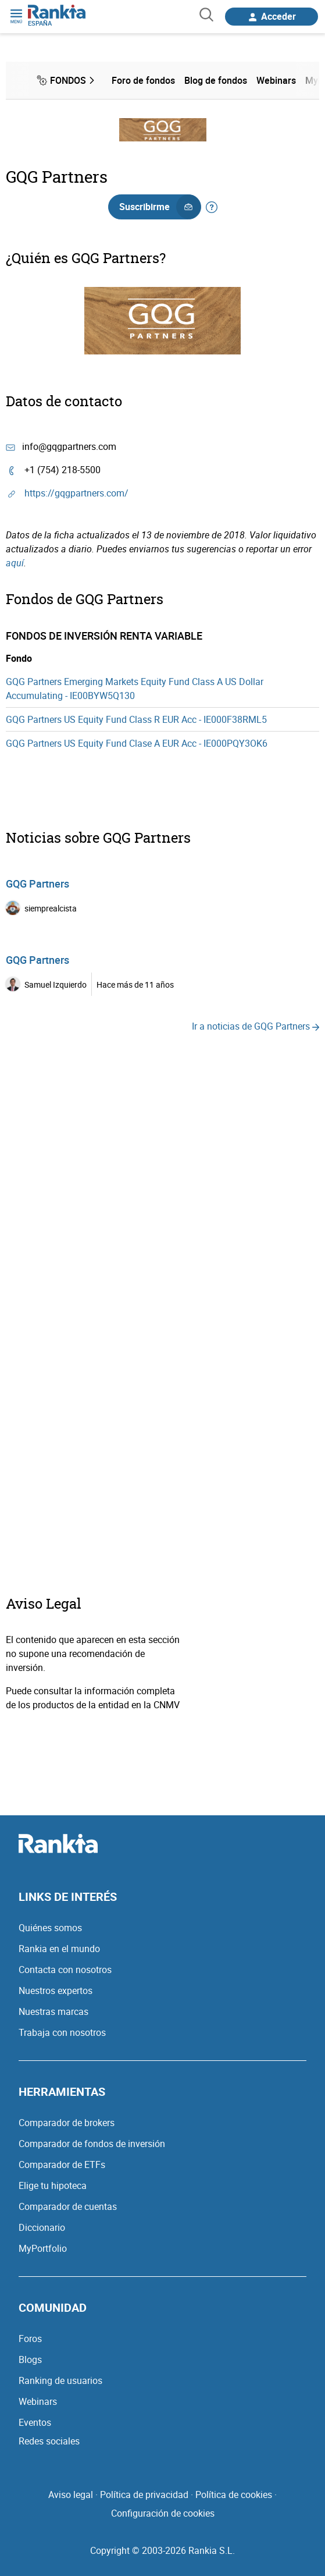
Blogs (30, 2359)
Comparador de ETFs (62, 2164)
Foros (30, 2338)
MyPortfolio (43, 2248)
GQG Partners (37, 883)
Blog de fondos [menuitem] (215, 80)
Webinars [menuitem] (276, 80)
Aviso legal (70, 2494)
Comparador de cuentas (68, 2206)
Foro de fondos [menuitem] (143, 80)
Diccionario (42, 2227)
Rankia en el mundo (59, 1948)
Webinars (38, 2401)
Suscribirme (160, 206)
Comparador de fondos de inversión (92, 2143)
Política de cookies (233, 2494)
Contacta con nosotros (65, 1969)
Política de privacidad (144, 2494)
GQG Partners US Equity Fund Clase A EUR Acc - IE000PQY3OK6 (136, 743)
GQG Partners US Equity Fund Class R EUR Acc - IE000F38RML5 (136, 719)
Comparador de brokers (67, 2122)
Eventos (35, 2422)
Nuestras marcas (53, 2011)
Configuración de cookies (163, 2513)
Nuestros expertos (55, 1990)
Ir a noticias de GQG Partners (255, 1026)
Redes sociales (49, 2441)
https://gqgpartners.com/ (76, 493)
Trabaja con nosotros (62, 2032)
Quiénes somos (50, 1927)
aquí (15, 562)
